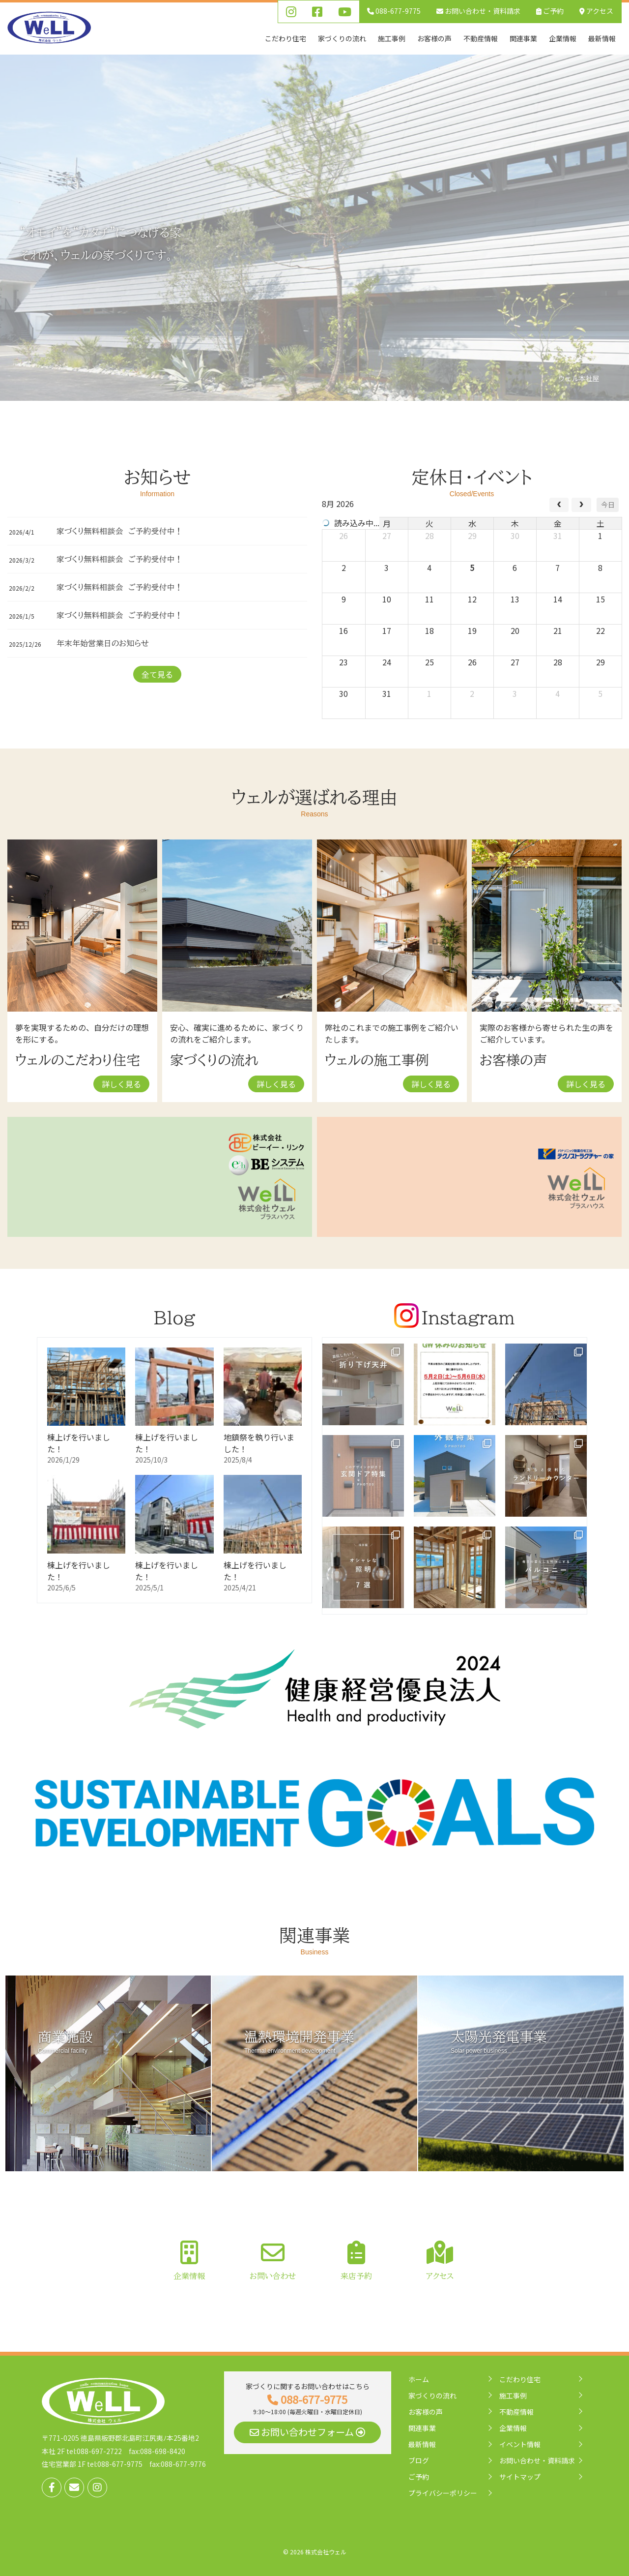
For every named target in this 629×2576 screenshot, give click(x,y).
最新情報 (422, 2444)
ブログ (418, 2460)
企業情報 (513, 2428)
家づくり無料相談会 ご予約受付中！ (120, 531)
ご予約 (550, 11)
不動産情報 (516, 2412)
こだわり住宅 (520, 2379)
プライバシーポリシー (442, 2493)
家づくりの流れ (432, 2395)
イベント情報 (520, 2444)
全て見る (157, 674)
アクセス (596, 11)
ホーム (418, 2379)
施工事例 (513, 2395)
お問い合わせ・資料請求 (537, 2460)
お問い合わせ (478, 11)
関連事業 (422, 2428)
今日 (608, 504)
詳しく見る (121, 1084)
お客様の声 (425, 2412)
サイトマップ (520, 2477)
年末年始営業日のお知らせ (103, 643)
